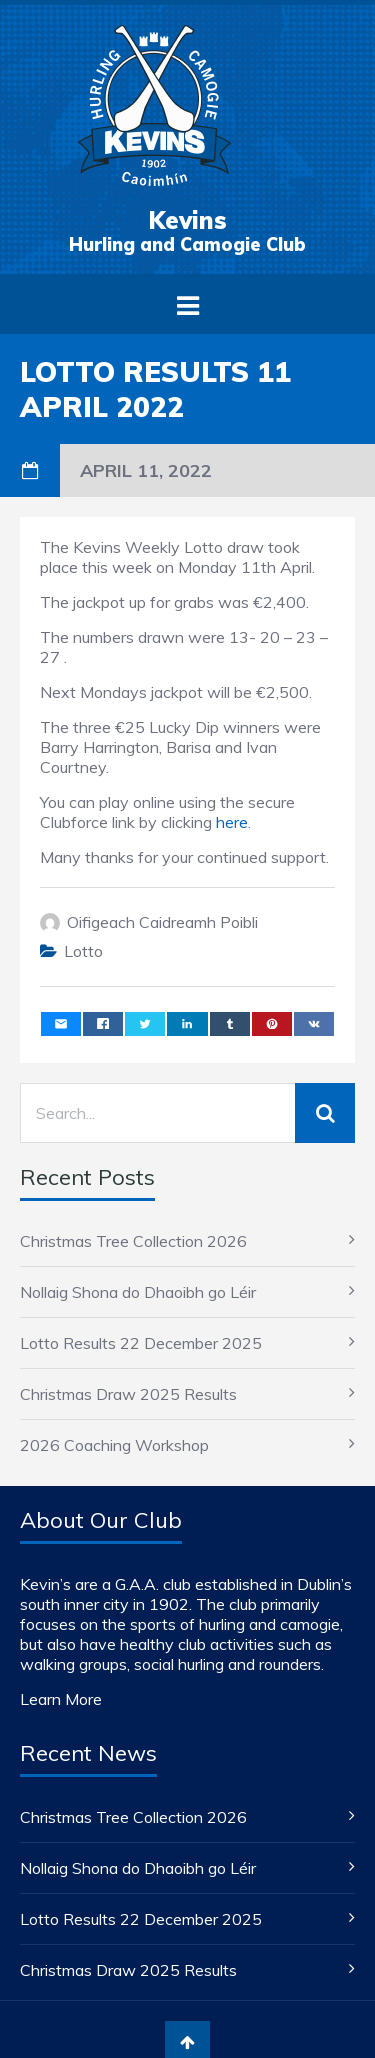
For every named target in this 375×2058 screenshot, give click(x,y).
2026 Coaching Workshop (114, 1445)
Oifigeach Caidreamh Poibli (162, 922)
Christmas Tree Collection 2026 (133, 1241)
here (232, 822)
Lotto (83, 951)
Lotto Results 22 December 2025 (141, 1343)
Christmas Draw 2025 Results (128, 1394)
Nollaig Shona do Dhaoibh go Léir (138, 1292)
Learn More (61, 1699)
